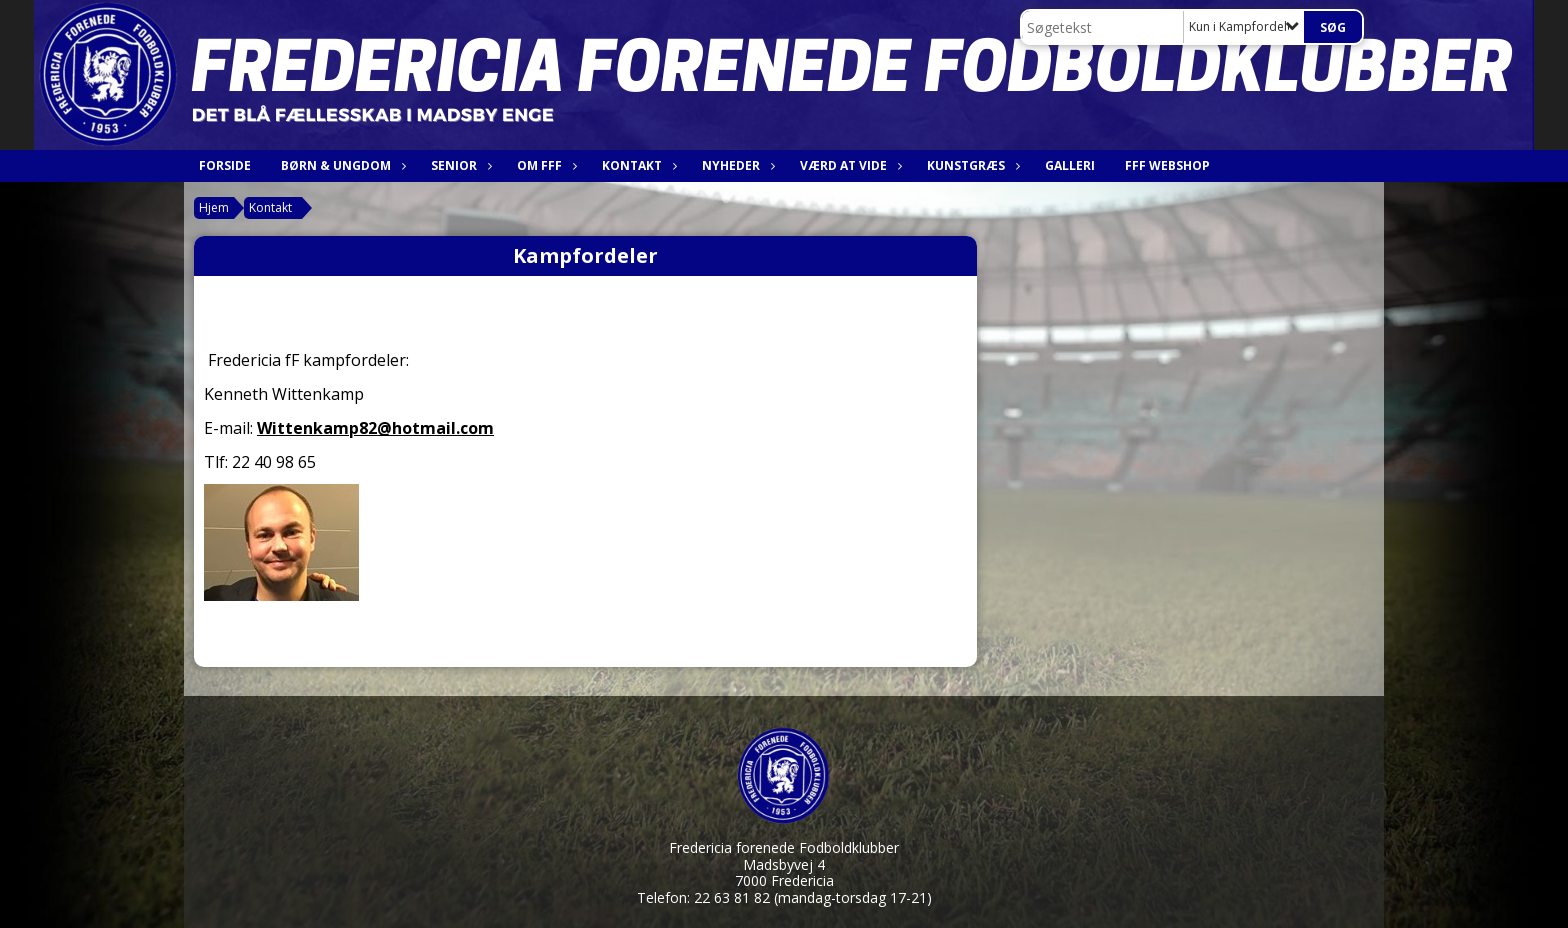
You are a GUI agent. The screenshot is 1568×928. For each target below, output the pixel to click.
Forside (225, 165)
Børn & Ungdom (341, 165)
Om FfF (544, 165)
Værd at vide (848, 165)
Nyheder (736, 165)
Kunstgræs (971, 165)
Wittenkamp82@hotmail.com (375, 428)
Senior (459, 165)
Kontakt (637, 165)
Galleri (1070, 165)
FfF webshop (1167, 165)
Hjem (214, 207)
